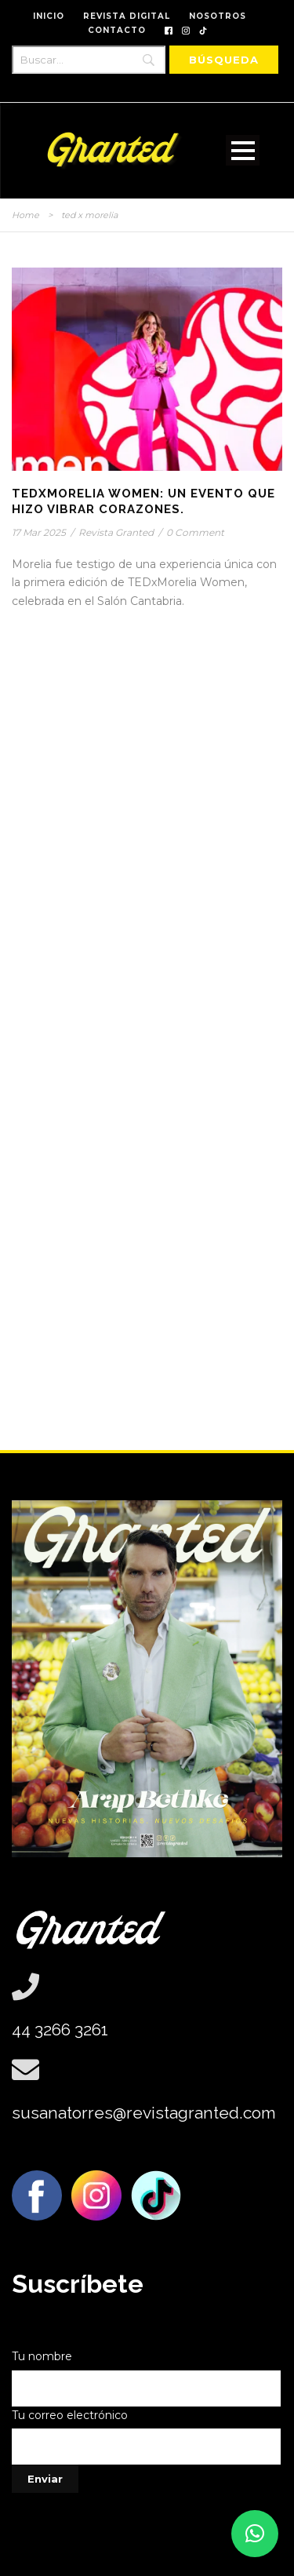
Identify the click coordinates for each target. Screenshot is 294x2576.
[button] (254, 2533)
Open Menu (243, 150)
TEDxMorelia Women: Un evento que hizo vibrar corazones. (143, 501)
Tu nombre (147, 2378)
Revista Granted (116, 532)
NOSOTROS (217, 16)
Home (25, 215)
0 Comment (195, 532)
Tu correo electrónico (147, 2436)
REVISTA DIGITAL (126, 16)
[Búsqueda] (223, 60)
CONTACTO (117, 30)
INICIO (48, 16)
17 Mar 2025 (39, 532)
